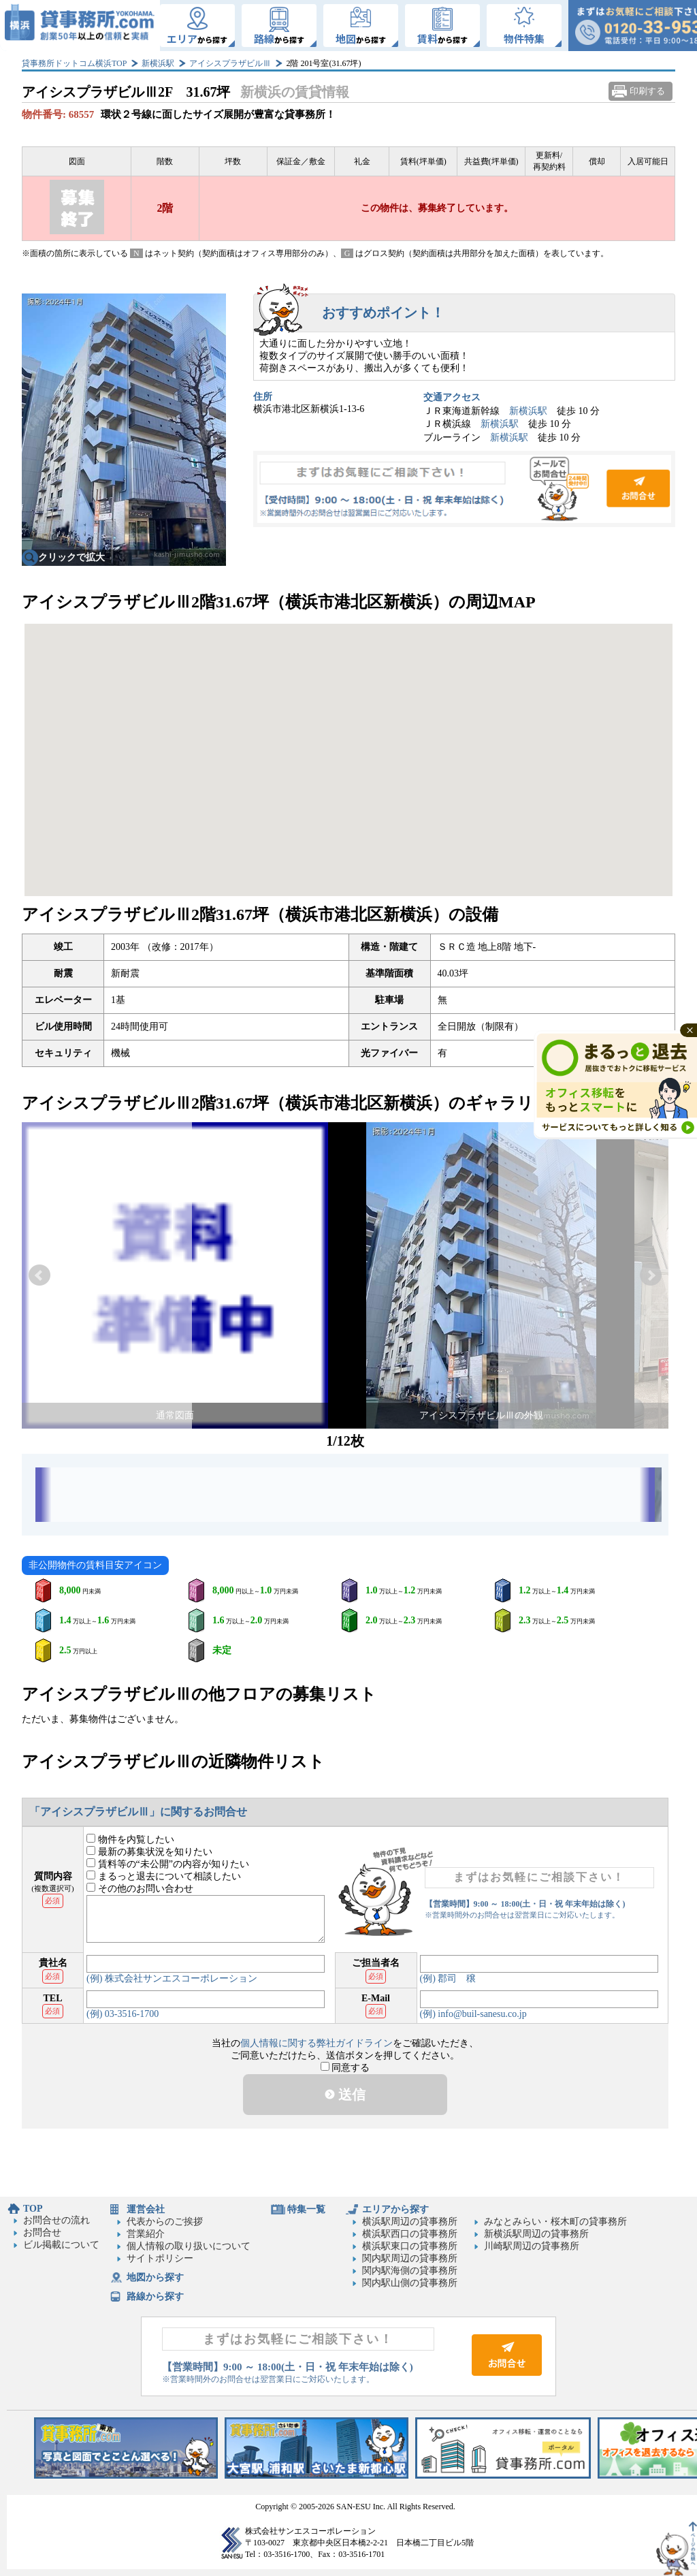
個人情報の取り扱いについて (188, 2246)
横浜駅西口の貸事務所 (409, 2234)
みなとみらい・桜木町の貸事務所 (555, 2221)
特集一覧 (306, 2209)
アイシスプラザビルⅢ (230, 63)
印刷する (647, 91)
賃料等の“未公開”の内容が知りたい (167, 1864)
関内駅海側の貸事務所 (409, 2270)
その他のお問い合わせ (139, 1888)
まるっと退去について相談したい (163, 1876)
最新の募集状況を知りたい (149, 1852)
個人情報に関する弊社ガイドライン (316, 2043)
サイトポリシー (160, 2258)
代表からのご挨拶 (165, 2221)
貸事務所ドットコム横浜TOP (74, 63)
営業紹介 (146, 2234)
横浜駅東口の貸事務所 (409, 2246)
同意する (345, 2068)
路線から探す (155, 2296)
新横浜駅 (158, 63)
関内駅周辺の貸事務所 (409, 2258)
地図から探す (155, 2277)
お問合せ (464, 489)
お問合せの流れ (56, 2220)
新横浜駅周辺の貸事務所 (536, 2234)
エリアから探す (395, 2209)
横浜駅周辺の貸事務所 (409, 2221)
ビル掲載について (61, 2245)
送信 (345, 2094)
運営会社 (146, 2209)
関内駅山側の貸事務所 (409, 2283)
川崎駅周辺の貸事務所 (531, 2246)
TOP (33, 2209)
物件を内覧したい (130, 1839)
